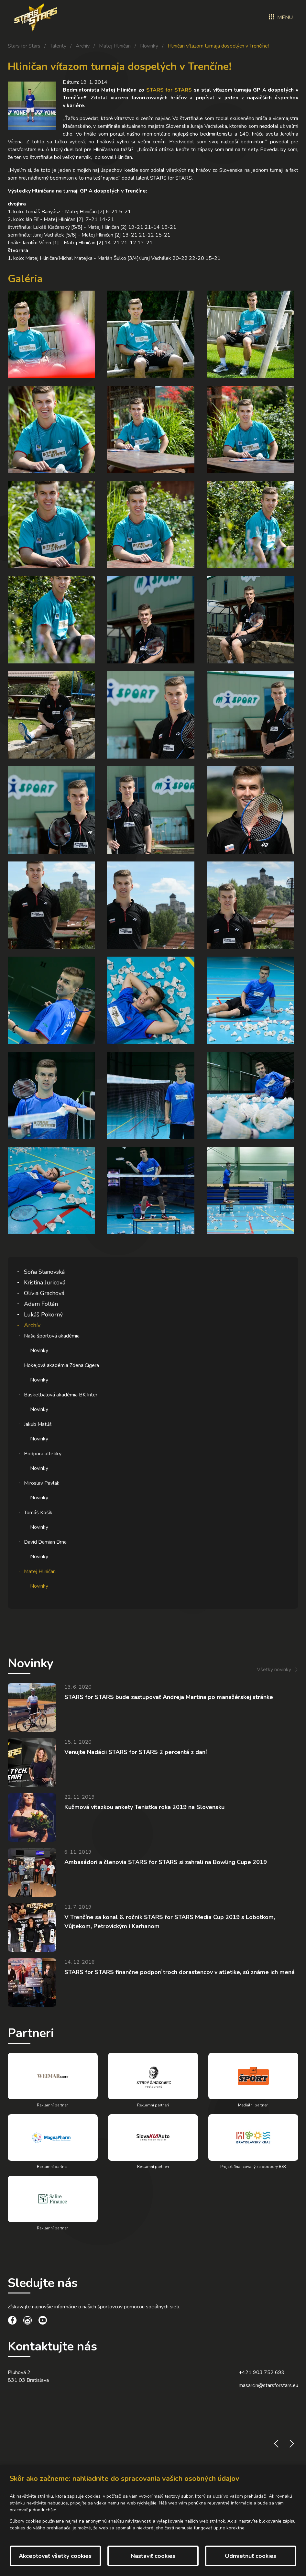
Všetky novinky (274, 1669)
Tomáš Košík (38, 1512)
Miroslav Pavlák (42, 1483)
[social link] (12, 2321)
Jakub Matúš (38, 1424)
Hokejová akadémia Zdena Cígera (61, 1365)
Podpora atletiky (42, 1453)
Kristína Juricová (44, 1282)
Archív (83, 46)
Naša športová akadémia (52, 1335)
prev (276, 2443)
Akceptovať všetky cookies (55, 2556)
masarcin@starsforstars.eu (268, 2385)
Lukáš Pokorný (43, 1314)
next (292, 2443)
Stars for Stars (24, 46)
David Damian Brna (45, 1542)
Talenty (58, 46)
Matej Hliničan (115, 46)
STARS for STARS (169, 90)
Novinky (149, 46)
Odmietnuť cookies (250, 2556)
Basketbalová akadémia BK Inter (60, 1394)
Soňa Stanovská (44, 1272)
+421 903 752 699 (262, 2372)
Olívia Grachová (44, 1293)
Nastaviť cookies (153, 2556)
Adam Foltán (41, 1304)
